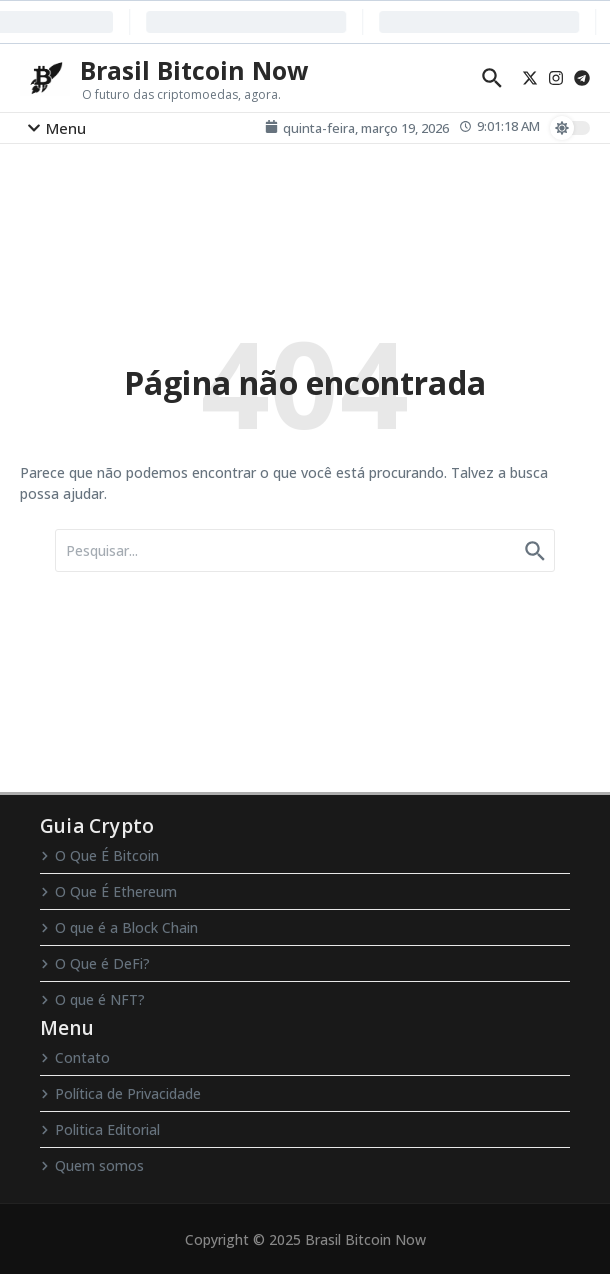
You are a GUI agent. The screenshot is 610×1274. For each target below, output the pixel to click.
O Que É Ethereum (108, 891)
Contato (75, 1057)
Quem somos (92, 1165)
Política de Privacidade (120, 1093)
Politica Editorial (100, 1129)
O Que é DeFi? (95, 963)
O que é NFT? (92, 999)
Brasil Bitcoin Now (194, 70)
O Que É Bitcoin (99, 855)
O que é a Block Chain (119, 927)
